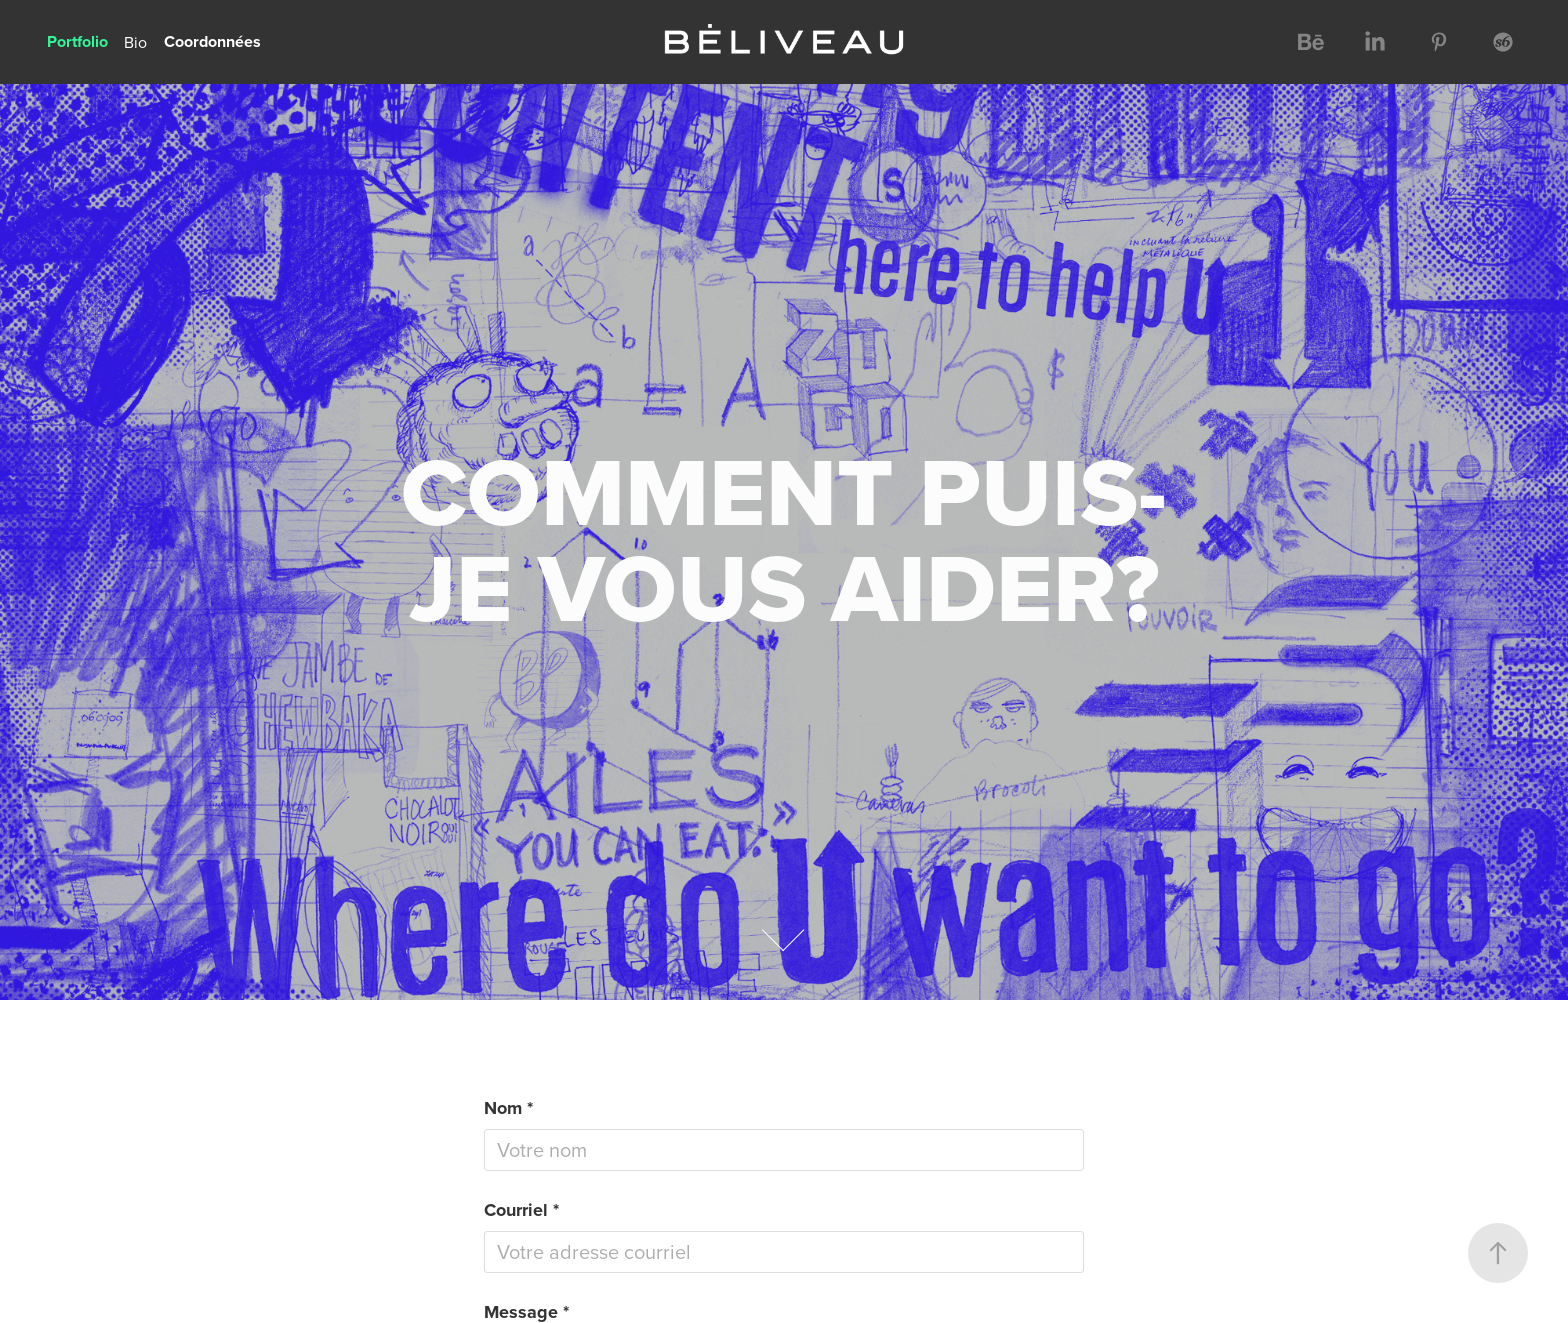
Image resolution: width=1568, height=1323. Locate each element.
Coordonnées (212, 41)
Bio (135, 42)
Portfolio (77, 41)
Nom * (508, 1108)
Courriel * (521, 1210)
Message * (526, 1312)
